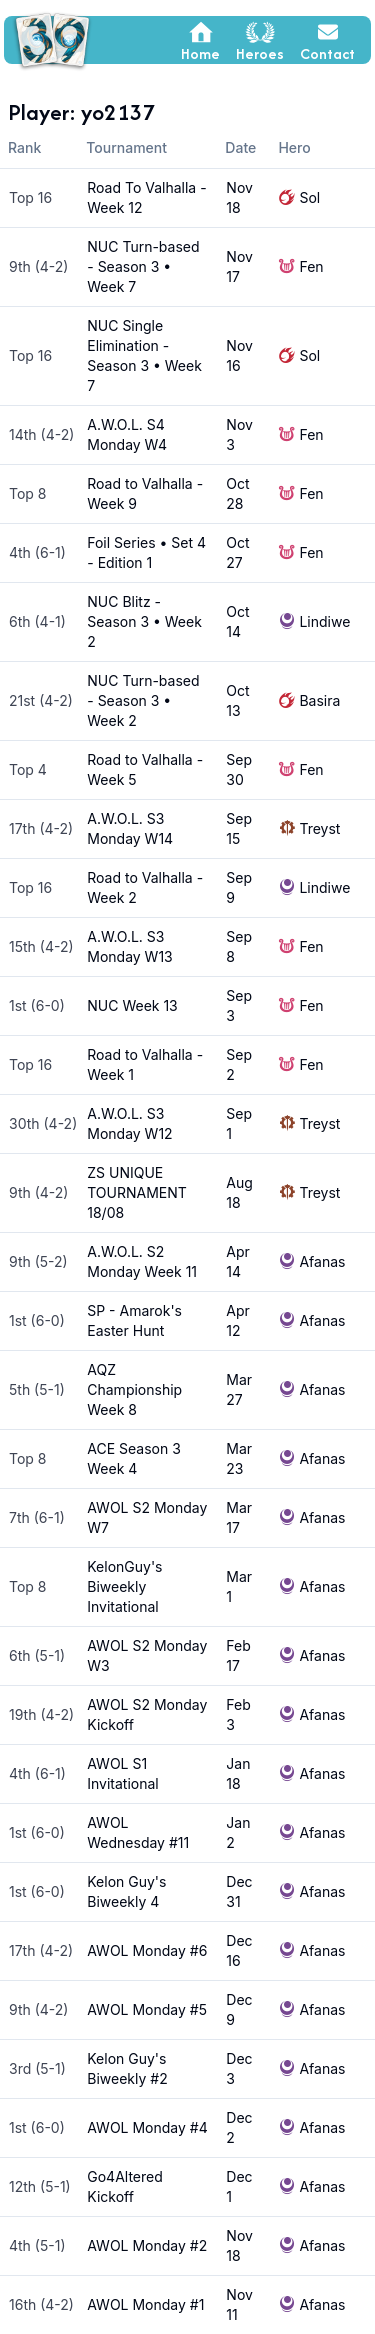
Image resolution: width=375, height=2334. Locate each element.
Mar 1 (239, 1586)
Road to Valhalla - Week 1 (145, 1064)
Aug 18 (239, 1192)
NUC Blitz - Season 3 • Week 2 (144, 621)
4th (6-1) (37, 552)
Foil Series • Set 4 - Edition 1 (146, 552)
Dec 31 (239, 1891)
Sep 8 (239, 946)
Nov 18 (239, 197)
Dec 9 (239, 2009)
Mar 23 (239, 1458)
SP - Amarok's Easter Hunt (134, 1320)
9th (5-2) (38, 1261)
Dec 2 (239, 2127)
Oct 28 (237, 493)
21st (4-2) (41, 700)
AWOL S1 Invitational (122, 1773)
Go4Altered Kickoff (125, 2186)
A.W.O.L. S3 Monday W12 (129, 1123)
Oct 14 (237, 621)
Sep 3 (239, 1005)
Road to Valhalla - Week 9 (145, 493)
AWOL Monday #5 (147, 2009)
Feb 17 (238, 1655)
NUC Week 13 (132, 1005)
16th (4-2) (41, 2304)
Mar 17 (239, 1517)
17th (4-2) (41, 828)
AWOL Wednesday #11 (138, 1832)
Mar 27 (239, 1389)
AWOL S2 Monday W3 (147, 1655)
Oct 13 (237, 700)
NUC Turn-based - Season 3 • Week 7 (143, 266)
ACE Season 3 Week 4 (134, 1458)
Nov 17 (239, 266)
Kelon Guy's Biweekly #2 (127, 2068)
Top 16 (30, 197)
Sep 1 (239, 1123)
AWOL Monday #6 (147, 1950)
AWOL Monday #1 (145, 2304)
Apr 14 (238, 1261)
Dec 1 (239, 2186)
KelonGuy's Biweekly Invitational (124, 1586)
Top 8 (28, 493)
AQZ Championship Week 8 (134, 1389)
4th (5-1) (37, 2245)
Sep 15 (239, 828)
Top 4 (28, 769)
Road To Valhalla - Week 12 (146, 197)
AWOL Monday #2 (147, 2245)
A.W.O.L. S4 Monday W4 (127, 434)
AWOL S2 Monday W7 (147, 1517)
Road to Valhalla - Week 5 (145, 769)
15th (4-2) (41, 946)
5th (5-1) (37, 1389)
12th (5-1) (40, 2186)
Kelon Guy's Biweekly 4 (126, 1891)
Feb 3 (238, 1714)
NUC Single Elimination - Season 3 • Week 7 (144, 355)
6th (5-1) (37, 1655)
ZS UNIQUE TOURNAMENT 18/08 (137, 1192)
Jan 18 (238, 1773)
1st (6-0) (37, 1005)
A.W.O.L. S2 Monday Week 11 (142, 1261)
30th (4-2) (43, 1123)
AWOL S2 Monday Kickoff (147, 1714)
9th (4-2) (38, 266)
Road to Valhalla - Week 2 (145, 887)
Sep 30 (239, 769)
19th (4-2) (41, 1714)
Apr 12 (238, 1320)
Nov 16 (239, 355)
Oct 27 (237, 552)
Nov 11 (239, 2304)
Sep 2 (239, 1064)
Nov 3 (239, 434)
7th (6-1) (37, 1517)
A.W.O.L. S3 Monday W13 (129, 946)
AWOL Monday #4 (147, 2127)
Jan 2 (238, 1832)
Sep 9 (239, 887)
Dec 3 (239, 2068)
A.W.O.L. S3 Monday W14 (130, 828)
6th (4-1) (37, 621)
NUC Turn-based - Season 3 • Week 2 (143, 700)
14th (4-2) (41, 434)
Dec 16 (239, 1950)
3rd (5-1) (37, 2068)
